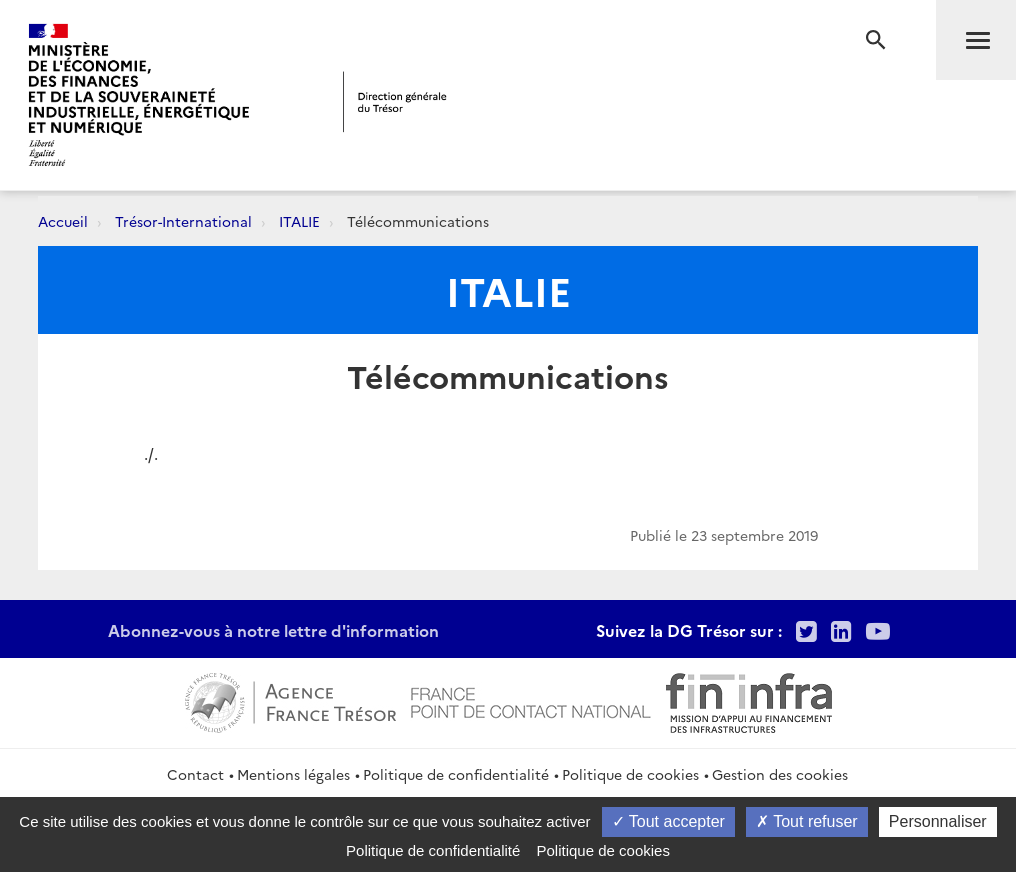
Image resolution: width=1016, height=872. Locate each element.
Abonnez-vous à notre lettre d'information (273, 630)
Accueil (63, 221)
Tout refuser (807, 821)
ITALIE (299, 221)
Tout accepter (668, 821)
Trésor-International (183, 221)
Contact (195, 774)
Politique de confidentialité (456, 774)
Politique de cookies (630, 774)
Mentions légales (293, 774)
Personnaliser (938, 821)
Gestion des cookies (780, 774)
